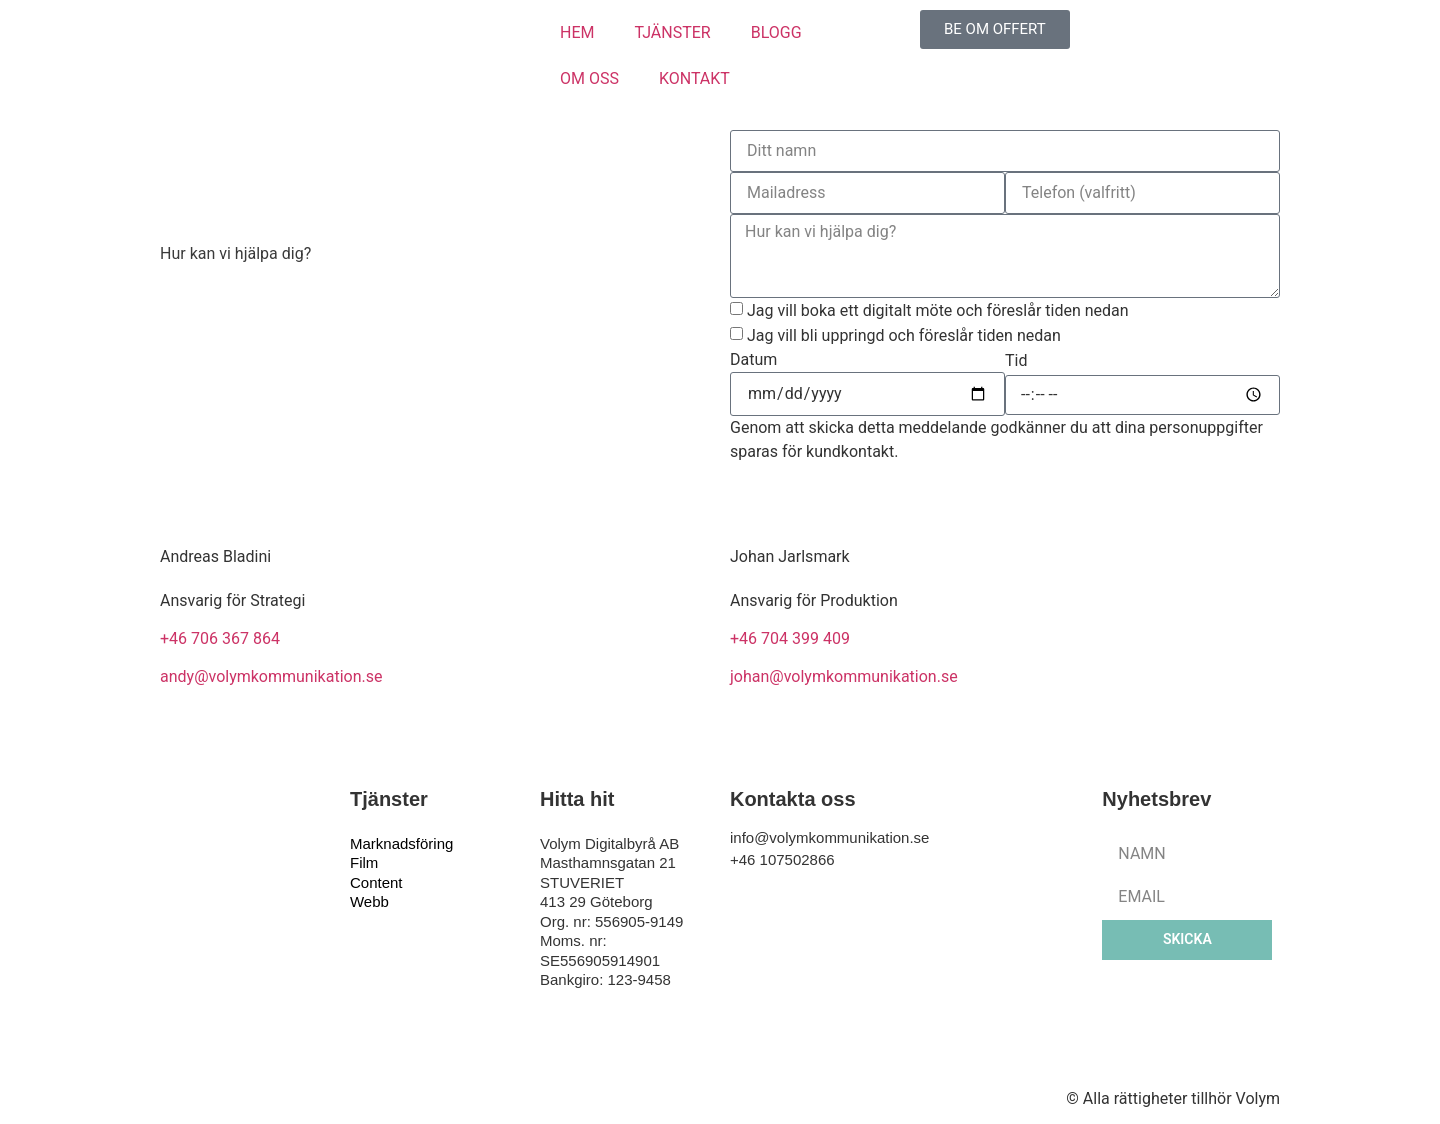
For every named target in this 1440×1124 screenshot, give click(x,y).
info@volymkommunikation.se (268, 317)
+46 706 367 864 (220, 638)
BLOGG (776, 32)
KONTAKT (694, 78)
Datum (753, 359)
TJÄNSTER (672, 32)
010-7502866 (207, 365)
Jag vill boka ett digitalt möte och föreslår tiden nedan (938, 310)
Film (364, 862)
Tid (1016, 360)
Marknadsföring (401, 843)
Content (376, 882)
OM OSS (589, 78)
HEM (577, 32)
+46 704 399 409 (790, 638)
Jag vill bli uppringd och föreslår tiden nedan (904, 335)
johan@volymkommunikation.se (844, 676)
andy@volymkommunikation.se (271, 676)
